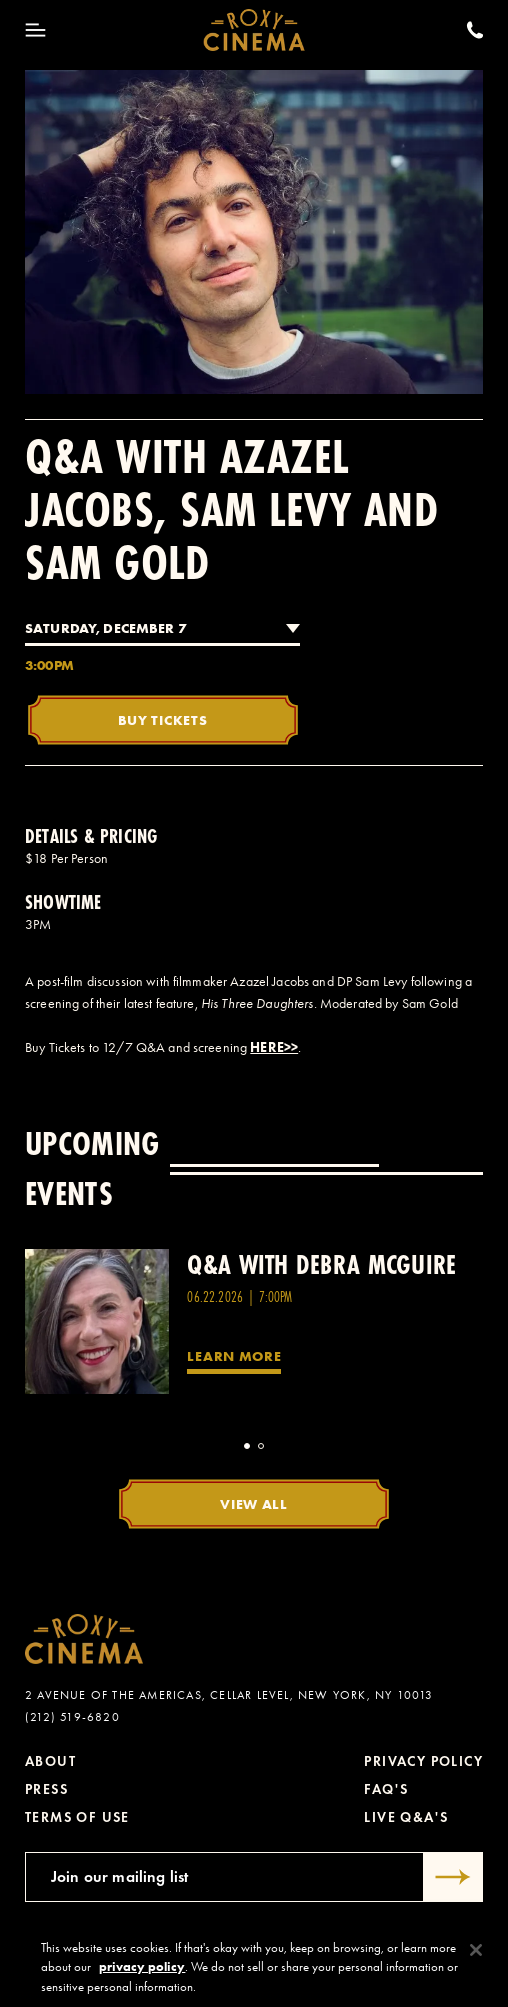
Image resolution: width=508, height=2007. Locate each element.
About (50, 1761)
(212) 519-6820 (72, 1717)
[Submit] (453, 1877)
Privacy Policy (423, 1761)
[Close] (476, 1957)
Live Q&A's (406, 1817)
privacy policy (142, 1974)
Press (46, 1789)
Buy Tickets (163, 720)
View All (254, 1504)
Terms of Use (77, 1817)
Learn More (234, 1356)
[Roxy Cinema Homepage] (254, 30)
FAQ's (386, 1789)
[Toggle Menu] (35, 30)
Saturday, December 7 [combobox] (105, 628)
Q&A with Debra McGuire (321, 1264)
